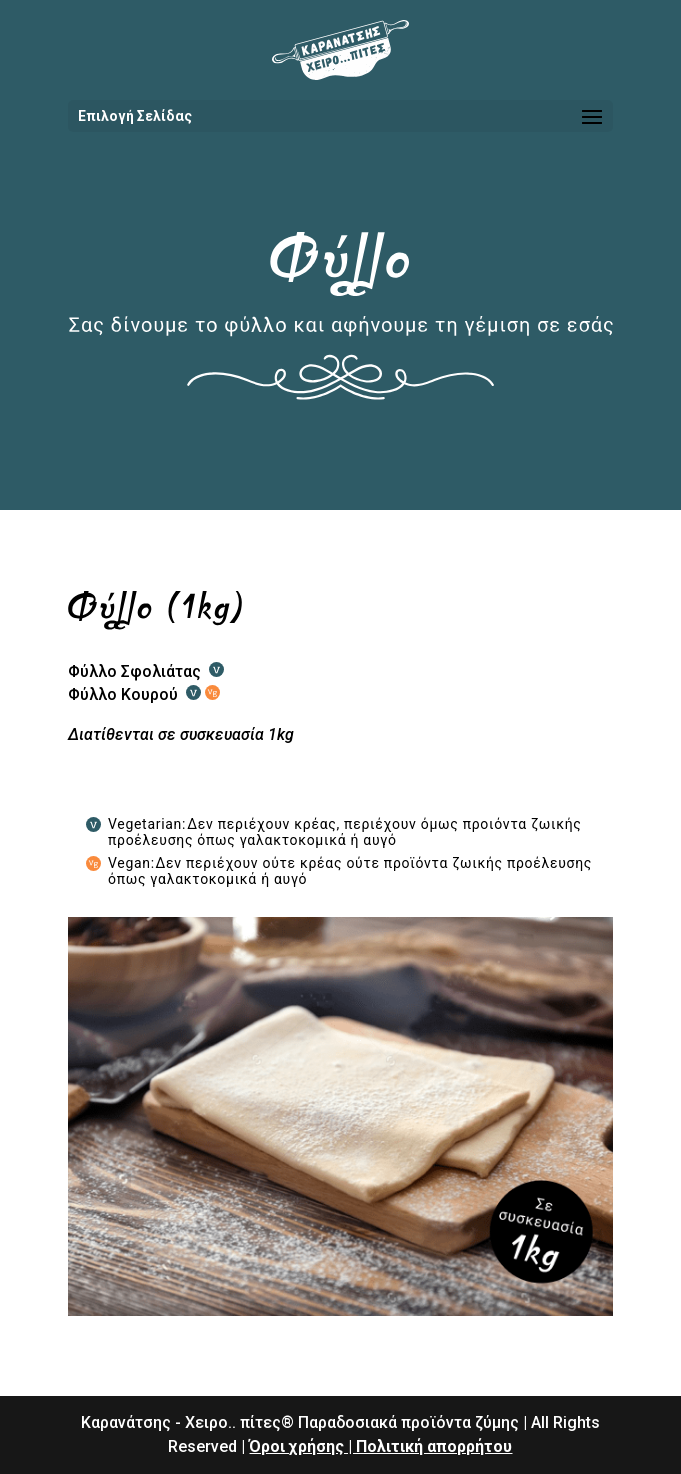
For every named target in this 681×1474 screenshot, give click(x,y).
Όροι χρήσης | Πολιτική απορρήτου (380, 1446)
